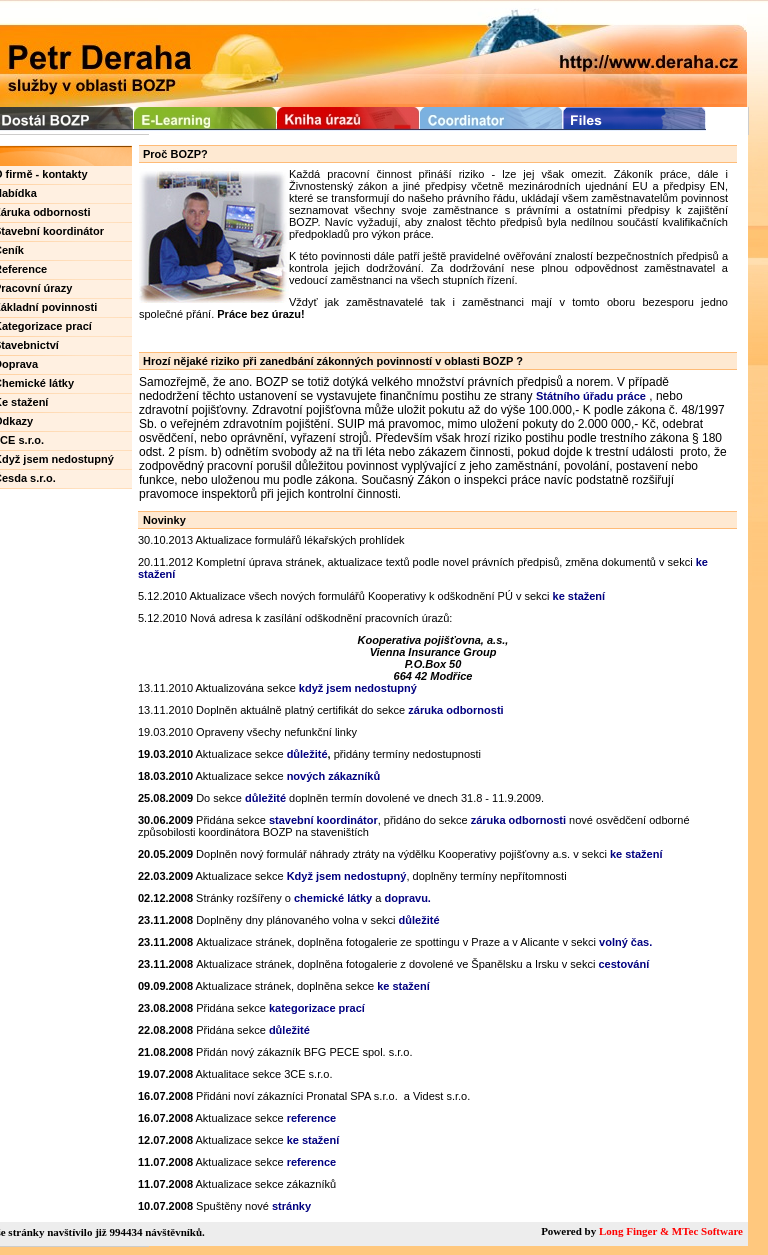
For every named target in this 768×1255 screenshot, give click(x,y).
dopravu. (407, 898)
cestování (623, 964)
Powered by (570, 1231)
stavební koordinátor (323, 820)
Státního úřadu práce (591, 396)
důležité (265, 798)
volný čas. (625, 942)
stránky (291, 1206)
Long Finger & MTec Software (671, 1231)
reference (312, 1118)
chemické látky (333, 898)
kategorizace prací (317, 1008)
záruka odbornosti (518, 820)
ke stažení (579, 596)
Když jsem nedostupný (347, 876)
